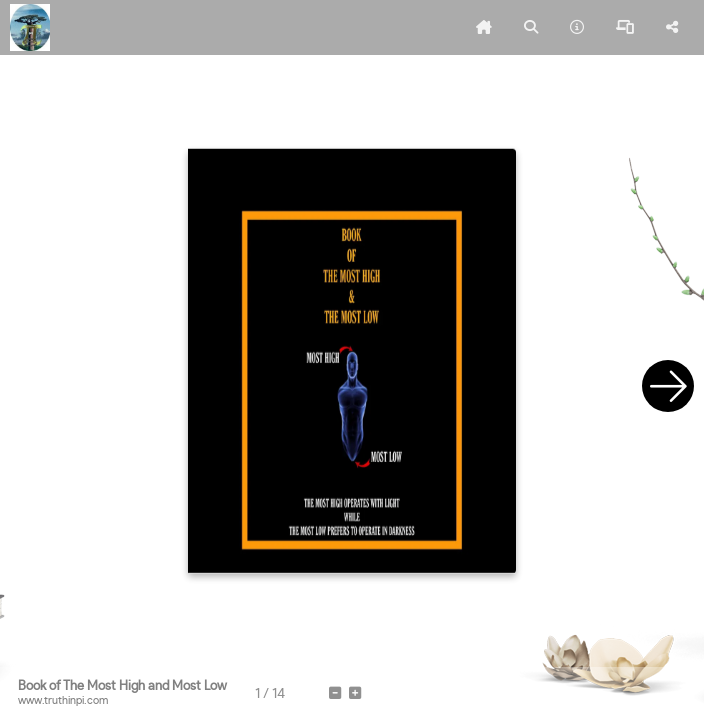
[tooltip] (484, 28)
